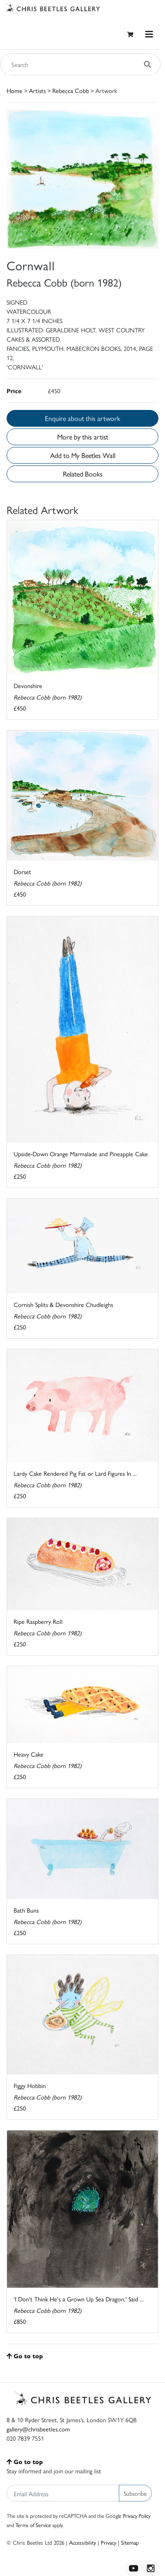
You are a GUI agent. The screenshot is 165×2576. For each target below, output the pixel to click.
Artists (37, 90)
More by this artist (82, 437)
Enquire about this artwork (82, 418)
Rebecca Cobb (70, 90)
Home (14, 90)
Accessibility (82, 2542)
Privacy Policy (136, 2516)
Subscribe (135, 2493)
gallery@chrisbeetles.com (38, 2428)
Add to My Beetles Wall (82, 455)
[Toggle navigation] (149, 34)
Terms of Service (33, 2525)
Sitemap (130, 2542)
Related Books (83, 474)
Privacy (108, 2542)
